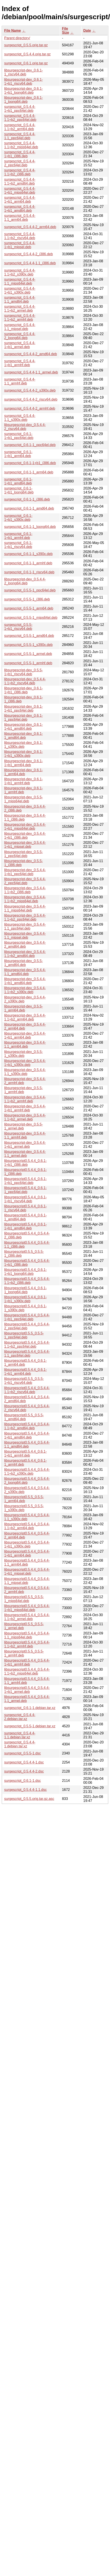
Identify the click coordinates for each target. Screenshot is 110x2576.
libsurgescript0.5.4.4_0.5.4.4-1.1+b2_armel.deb (27, 1617)
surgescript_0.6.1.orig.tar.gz (26, 63)
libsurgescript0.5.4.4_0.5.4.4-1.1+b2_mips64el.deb (27, 1671)
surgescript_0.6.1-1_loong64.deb (30, 527)
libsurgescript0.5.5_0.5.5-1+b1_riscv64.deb (24, 1381)
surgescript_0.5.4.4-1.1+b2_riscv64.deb (19, 236)
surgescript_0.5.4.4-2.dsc (24, 1771)
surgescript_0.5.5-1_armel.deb (28, 654)
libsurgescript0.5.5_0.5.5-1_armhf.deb (24, 1653)
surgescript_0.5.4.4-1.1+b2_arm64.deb (19, 127)
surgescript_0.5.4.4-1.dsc (24, 1762)
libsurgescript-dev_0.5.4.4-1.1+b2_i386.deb (25, 890)
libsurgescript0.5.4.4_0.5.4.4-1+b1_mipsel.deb (27, 1571)
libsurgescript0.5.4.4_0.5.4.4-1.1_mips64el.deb (27, 1635)
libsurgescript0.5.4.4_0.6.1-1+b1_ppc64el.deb (25, 1181)
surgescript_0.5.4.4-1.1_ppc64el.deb (19, 136)
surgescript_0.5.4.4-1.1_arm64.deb (19, 217)
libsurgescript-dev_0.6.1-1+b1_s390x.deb (23, 754)
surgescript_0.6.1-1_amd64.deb (29, 508)
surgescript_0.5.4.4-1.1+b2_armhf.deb (19, 317)
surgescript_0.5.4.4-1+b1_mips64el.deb (19, 190)
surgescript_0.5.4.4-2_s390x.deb (30, 390)
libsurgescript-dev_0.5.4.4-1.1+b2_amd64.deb (25, 954)
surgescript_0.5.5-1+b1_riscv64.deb (18, 626)
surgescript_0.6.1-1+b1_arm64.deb (18, 454)
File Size (65, 30)
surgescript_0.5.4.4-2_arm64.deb (30, 227)
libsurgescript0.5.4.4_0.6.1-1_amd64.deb (25, 1217)
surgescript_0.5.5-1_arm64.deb (28, 608)
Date (87, 30)
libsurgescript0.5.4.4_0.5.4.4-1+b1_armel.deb (27, 1690)
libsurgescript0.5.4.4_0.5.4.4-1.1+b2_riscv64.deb (27, 1390)
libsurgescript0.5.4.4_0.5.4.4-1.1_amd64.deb (27, 1444)
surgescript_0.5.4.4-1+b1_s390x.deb (19, 290)
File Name (12, 30)
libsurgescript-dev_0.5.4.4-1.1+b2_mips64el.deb (25, 899)
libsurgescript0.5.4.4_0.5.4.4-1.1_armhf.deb (27, 1681)
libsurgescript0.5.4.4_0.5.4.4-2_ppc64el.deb (27, 1326)
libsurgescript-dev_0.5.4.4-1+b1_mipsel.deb (25, 844)
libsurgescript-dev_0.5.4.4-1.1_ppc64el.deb (25, 926)
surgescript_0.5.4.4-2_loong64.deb (19, 336)
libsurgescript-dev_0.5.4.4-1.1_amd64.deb (25, 972)
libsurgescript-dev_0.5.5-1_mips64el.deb (23, 799)
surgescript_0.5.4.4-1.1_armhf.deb (19, 381)
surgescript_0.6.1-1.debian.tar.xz (29, 1708)
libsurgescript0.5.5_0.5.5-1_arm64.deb (24, 1499)
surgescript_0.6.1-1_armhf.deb (28, 563)
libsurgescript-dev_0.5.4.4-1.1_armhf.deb (25, 1135)
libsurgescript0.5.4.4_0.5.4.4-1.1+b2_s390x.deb (27, 1471)
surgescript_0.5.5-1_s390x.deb (28, 645)
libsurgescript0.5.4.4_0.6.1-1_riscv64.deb (25, 1208)
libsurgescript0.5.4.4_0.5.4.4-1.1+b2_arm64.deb (27, 1526)
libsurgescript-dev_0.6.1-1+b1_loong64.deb (23, 90)
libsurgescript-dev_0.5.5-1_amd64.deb (23, 963)
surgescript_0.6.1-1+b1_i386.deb (30, 463)
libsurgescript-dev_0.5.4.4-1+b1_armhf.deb (25, 1108)
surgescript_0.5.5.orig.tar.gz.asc (29, 1799)
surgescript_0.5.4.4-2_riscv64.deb (30, 399)
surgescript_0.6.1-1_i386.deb (27, 499)
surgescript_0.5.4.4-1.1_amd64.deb (19, 299)
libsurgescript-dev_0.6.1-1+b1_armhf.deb (23, 781)
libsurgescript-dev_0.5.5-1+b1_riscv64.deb (23, 672)
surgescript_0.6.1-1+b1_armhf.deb (18, 536)
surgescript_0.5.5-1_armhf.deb (28, 663)
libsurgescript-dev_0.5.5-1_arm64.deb (23, 1008)
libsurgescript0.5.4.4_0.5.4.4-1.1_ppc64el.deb (27, 1353)
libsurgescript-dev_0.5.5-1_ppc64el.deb (23, 854)
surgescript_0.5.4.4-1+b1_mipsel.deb (19, 245)
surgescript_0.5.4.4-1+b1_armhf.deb (19, 363)
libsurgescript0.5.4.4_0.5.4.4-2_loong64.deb (27, 1480)
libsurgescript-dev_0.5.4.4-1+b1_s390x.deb (25, 1063)
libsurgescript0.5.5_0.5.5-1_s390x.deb (24, 1508)
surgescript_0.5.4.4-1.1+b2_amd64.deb (19, 181)
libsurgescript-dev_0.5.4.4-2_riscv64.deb (25, 427)
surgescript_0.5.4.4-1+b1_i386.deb (19, 154)
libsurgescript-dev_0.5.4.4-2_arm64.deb (25, 1026)
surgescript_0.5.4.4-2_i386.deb (28, 254)
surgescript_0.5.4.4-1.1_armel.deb (31, 372)
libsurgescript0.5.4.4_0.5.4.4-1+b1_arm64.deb (27, 1553)
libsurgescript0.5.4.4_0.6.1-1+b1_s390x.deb (25, 1299)
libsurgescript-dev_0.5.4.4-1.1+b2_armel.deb (25, 1117)
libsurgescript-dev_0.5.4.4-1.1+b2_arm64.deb (25, 1017)
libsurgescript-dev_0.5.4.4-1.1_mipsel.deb (25, 935)
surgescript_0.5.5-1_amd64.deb (29, 636)
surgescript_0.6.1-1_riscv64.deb (29, 572)
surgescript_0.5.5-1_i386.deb (27, 599)
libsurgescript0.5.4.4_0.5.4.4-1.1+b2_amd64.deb (27, 1426)
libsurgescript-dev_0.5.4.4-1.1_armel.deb (25, 1154)
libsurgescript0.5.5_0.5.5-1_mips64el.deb (24, 1599)
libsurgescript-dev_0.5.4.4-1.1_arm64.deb (25, 1044)
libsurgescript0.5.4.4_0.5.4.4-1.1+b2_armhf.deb (27, 1644)
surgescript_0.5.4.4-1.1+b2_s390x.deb (19, 272)
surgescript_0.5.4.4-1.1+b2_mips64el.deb (21, 145)
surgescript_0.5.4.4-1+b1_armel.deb (19, 345)
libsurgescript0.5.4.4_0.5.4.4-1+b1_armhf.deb (27, 1662)
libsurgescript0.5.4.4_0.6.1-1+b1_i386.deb (25, 1163)
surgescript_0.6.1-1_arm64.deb (28, 472)
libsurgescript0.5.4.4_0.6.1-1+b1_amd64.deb (25, 1226)
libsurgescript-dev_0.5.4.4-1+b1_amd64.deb (25, 981)
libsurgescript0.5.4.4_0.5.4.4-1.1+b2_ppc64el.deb (27, 1344)
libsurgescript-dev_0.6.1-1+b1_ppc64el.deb (23, 708)
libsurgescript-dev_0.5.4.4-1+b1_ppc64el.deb (25, 872)
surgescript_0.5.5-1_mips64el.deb (30, 617)
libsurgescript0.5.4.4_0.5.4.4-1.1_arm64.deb (27, 1562)
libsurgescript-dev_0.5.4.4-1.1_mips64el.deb (25, 908)
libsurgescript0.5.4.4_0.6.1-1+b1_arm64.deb (25, 1371)
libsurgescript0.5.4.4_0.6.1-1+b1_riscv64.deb (25, 1199)
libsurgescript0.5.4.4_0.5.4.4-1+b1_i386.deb (27, 1262)
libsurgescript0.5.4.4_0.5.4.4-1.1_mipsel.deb (27, 1581)
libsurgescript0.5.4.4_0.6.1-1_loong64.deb (25, 1290)
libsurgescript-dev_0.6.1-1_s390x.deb (23, 745)
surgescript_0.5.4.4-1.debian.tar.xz (19, 1744)
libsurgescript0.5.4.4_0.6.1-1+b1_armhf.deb (25, 1453)
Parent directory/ (17, 38)
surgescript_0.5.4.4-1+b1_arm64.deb (19, 199)
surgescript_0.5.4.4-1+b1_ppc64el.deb (19, 109)
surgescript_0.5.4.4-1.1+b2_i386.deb (19, 172)
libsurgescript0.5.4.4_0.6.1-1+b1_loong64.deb (25, 1272)
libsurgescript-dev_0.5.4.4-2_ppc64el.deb (25, 881)
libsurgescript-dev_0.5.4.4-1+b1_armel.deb (25, 1144)
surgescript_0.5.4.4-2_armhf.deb (29, 408)
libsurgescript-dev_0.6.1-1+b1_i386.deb (23, 690)
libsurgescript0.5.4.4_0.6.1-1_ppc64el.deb (25, 1190)
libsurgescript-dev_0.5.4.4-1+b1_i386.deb (25, 835)
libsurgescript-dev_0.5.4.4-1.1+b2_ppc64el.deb (25, 917)
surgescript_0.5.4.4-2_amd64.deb (30, 354)
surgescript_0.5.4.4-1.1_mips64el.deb (19, 281)
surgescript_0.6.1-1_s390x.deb (28, 554)
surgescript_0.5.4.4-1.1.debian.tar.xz (19, 1735)
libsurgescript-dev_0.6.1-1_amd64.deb (23, 735)
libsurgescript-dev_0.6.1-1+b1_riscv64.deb (23, 81)
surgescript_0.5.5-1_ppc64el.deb (30, 590)
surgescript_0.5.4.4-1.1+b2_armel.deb (19, 308)
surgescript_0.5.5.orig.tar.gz (26, 45)
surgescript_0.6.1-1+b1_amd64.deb (18, 481)
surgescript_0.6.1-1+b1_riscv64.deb (18, 545)
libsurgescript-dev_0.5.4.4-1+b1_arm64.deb (25, 1035)
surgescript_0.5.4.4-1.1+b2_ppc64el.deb (20, 118)
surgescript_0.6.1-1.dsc (22, 1780)
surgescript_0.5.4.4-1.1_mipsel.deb (19, 327)
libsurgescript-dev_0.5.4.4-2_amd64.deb (25, 944)
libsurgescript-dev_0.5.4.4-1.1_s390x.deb (25, 1072)
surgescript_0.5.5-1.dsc (22, 1753)
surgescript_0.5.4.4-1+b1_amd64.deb (19, 208)
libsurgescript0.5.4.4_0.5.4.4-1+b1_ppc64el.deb (27, 1317)
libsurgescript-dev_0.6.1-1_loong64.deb (23, 99)
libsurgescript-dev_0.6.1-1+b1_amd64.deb (23, 726)
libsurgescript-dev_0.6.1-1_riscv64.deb (23, 72)
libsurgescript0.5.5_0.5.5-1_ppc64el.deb (24, 1335)
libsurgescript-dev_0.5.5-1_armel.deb (23, 1126)
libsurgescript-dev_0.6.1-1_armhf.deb (23, 790)
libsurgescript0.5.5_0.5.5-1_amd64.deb (24, 1417)
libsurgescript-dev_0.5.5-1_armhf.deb (23, 1090)
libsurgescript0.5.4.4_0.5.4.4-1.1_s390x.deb (27, 1517)
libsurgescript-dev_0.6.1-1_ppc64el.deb (23, 717)
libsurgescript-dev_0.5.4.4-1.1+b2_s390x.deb (25, 990)
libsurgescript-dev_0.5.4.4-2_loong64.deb (25, 581)
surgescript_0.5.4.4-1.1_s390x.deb (19, 418)
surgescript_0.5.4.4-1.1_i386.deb (30, 263)
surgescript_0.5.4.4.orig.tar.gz (27, 54)
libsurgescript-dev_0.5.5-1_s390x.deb (23, 1054)
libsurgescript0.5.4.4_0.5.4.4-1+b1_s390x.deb (27, 1544)
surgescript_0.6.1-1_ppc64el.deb (30, 445)
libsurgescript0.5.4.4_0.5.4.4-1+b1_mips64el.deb (27, 1608)
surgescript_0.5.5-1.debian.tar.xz (29, 1726)
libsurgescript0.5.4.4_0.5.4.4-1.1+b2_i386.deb (27, 1281)
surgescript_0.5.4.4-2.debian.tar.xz (19, 1717)
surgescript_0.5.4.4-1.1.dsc (25, 1790)
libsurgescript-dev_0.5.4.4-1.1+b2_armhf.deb (25, 1099)
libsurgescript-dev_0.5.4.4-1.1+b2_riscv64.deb (25, 681)
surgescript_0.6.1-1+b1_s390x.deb (18, 518)
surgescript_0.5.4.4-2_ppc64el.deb (19, 163)
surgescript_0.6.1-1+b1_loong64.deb (19, 490)
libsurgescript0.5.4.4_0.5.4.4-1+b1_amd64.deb (27, 1435)
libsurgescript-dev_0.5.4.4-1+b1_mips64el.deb (25, 826)
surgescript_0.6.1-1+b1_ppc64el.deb (18, 436)
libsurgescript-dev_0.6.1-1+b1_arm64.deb (23, 763)
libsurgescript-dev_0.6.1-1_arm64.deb (23, 772)
